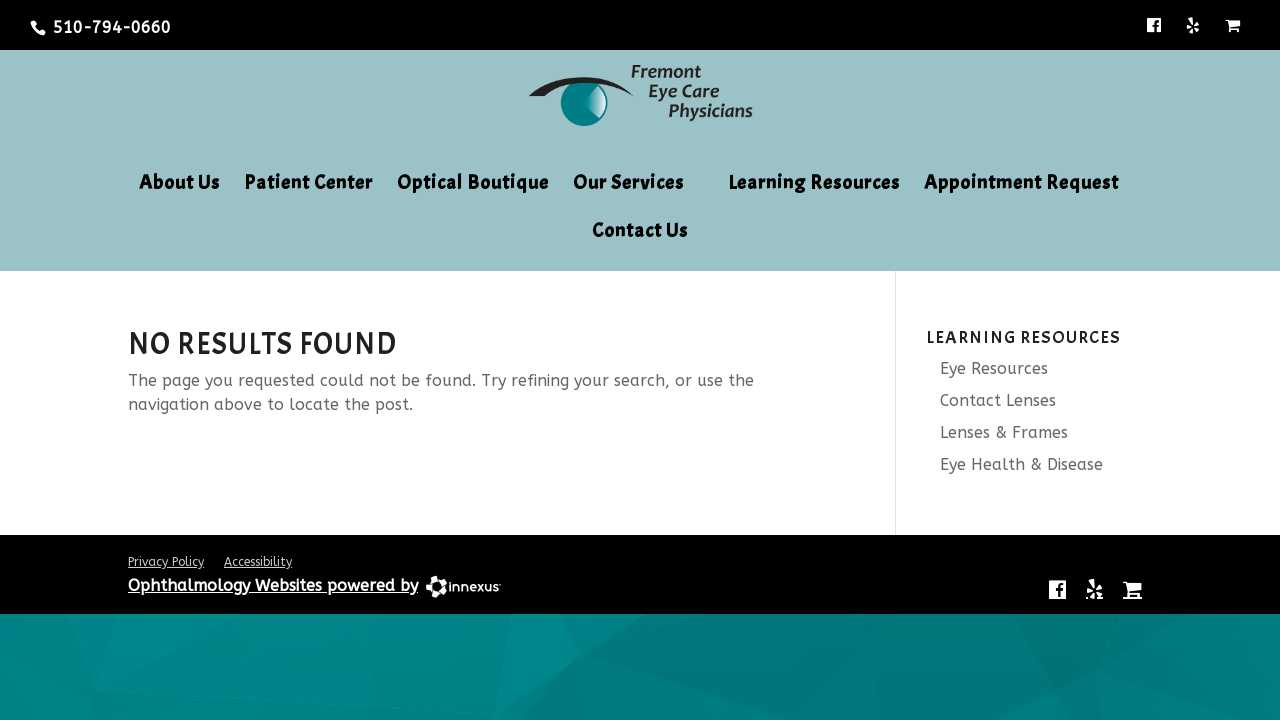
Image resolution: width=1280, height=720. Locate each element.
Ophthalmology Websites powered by (273, 585)
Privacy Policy (166, 562)
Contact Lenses (991, 400)
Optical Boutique (473, 185)
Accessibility (258, 562)
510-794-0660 (112, 27)
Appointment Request (1021, 185)
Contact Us (640, 233)
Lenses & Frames (997, 432)
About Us (179, 185)
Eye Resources (987, 368)
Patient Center (308, 185)
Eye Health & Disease (1014, 464)
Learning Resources (814, 185)
